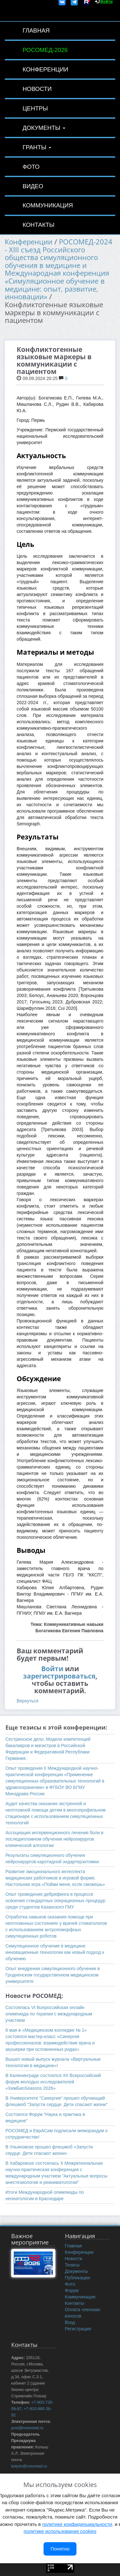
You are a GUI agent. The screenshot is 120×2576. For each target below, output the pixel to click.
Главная (36, 30)
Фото (30, 166)
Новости (37, 89)
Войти (52, 1668)
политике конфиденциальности (77, 2524)
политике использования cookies (60, 2531)
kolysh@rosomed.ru (29, 2466)
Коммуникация (47, 205)
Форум (72, 2290)
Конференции (45, 69)
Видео (32, 186)
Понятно (60, 2548)
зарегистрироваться (59, 1675)
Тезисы (72, 2264)
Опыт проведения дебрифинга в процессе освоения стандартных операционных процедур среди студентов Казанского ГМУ (55, 1901)
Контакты (38, 224)
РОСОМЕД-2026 (45, 50)
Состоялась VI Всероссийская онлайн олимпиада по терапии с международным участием (48, 2014)
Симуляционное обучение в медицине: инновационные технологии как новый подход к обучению (54, 1952)
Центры (35, 108)
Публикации (77, 2277)
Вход (70, 2322)
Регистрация (78, 2328)
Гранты (36, 147)
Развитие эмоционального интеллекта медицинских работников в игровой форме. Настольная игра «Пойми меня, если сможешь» (55, 1878)
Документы (43, 127)
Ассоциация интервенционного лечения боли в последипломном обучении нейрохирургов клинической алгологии (54, 1839)
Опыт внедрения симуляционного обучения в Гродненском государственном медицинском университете (52, 1975)
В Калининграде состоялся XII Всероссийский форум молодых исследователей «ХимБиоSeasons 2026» (53, 2082)
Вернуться (27, 1700)
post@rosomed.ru (27, 2428)
